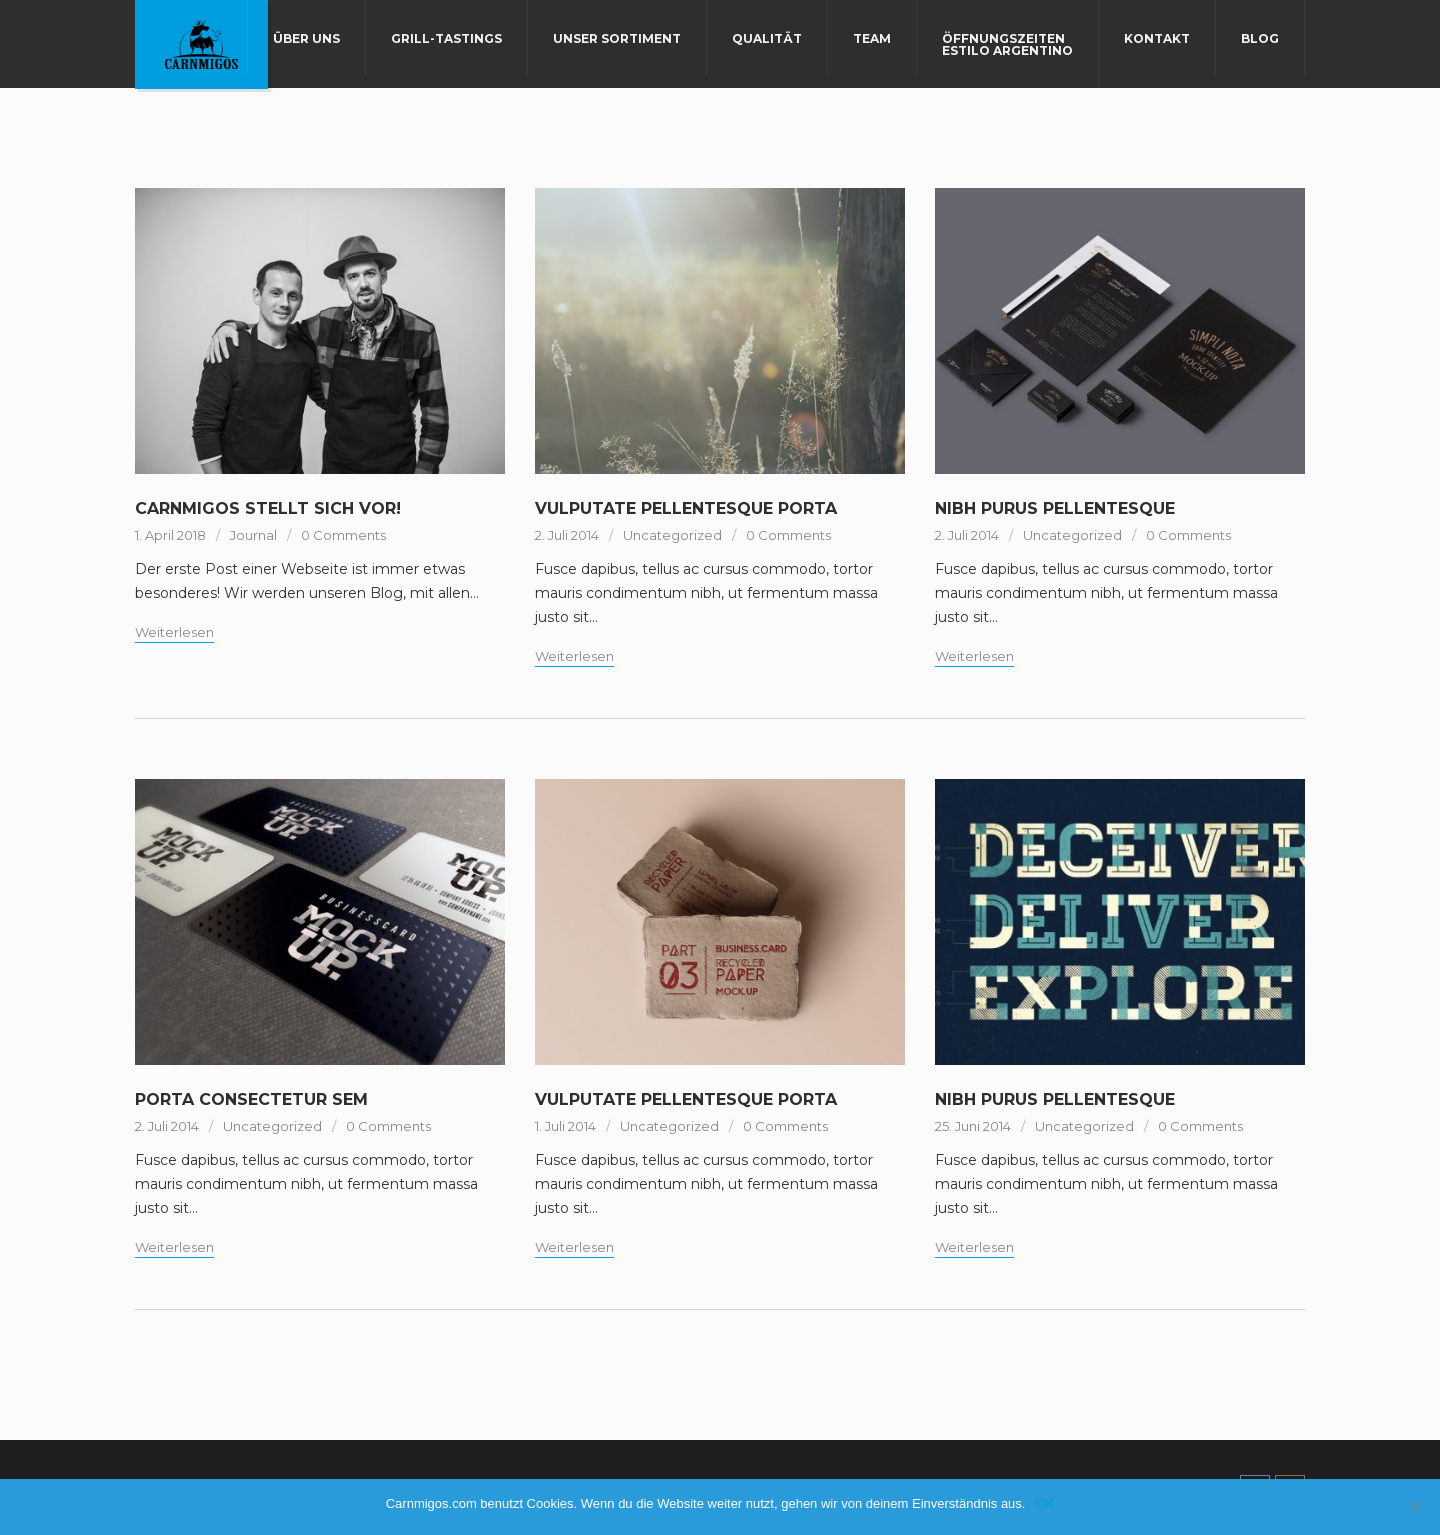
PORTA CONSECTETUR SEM (251, 1099)
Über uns (306, 38)
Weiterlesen (174, 632)
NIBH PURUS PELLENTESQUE (1055, 508)
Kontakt (1157, 38)
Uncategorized (672, 535)
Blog (1260, 38)
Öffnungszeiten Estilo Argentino (1007, 44)
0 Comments (343, 535)
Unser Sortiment (617, 38)
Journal (253, 535)
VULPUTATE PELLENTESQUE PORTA (686, 508)
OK (1044, 1503)
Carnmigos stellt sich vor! (268, 508)
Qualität (767, 38)
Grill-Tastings (446, 38)
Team (872, 38)
